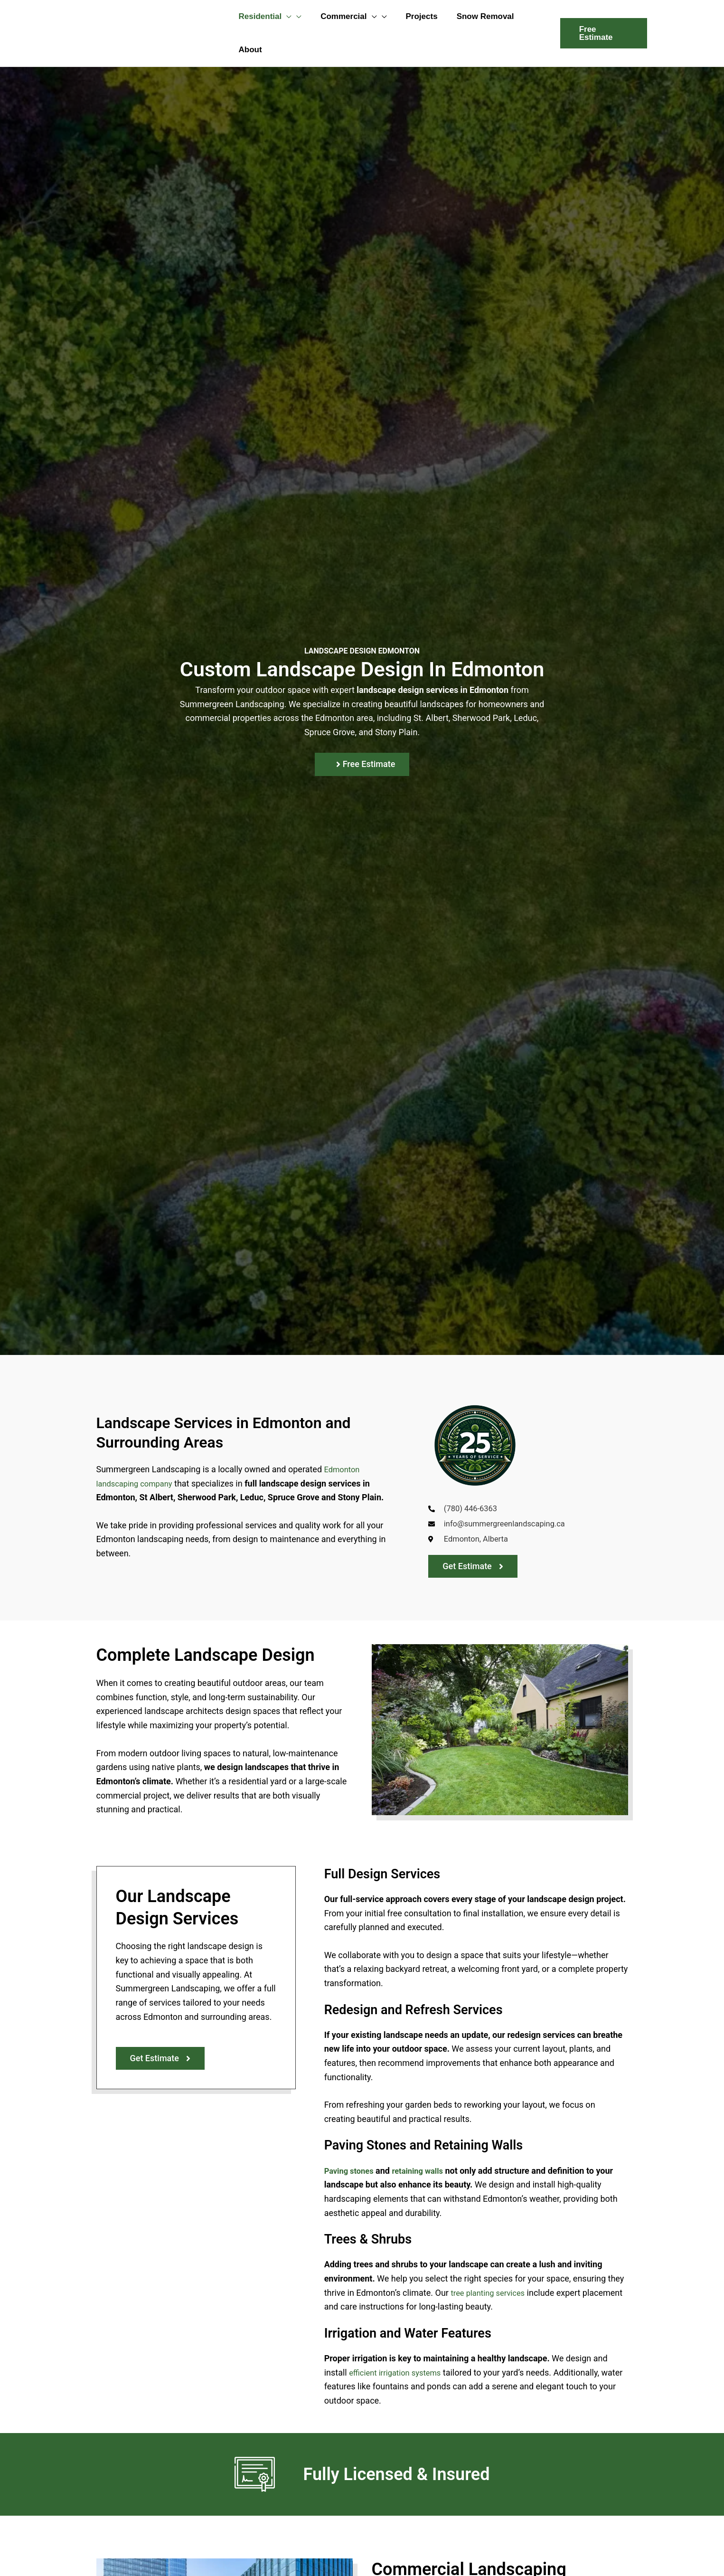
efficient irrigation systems (399, 2376)
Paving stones (351, 2174)
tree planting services (491, 2296)
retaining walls (425, 2174)
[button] (285, 16)
